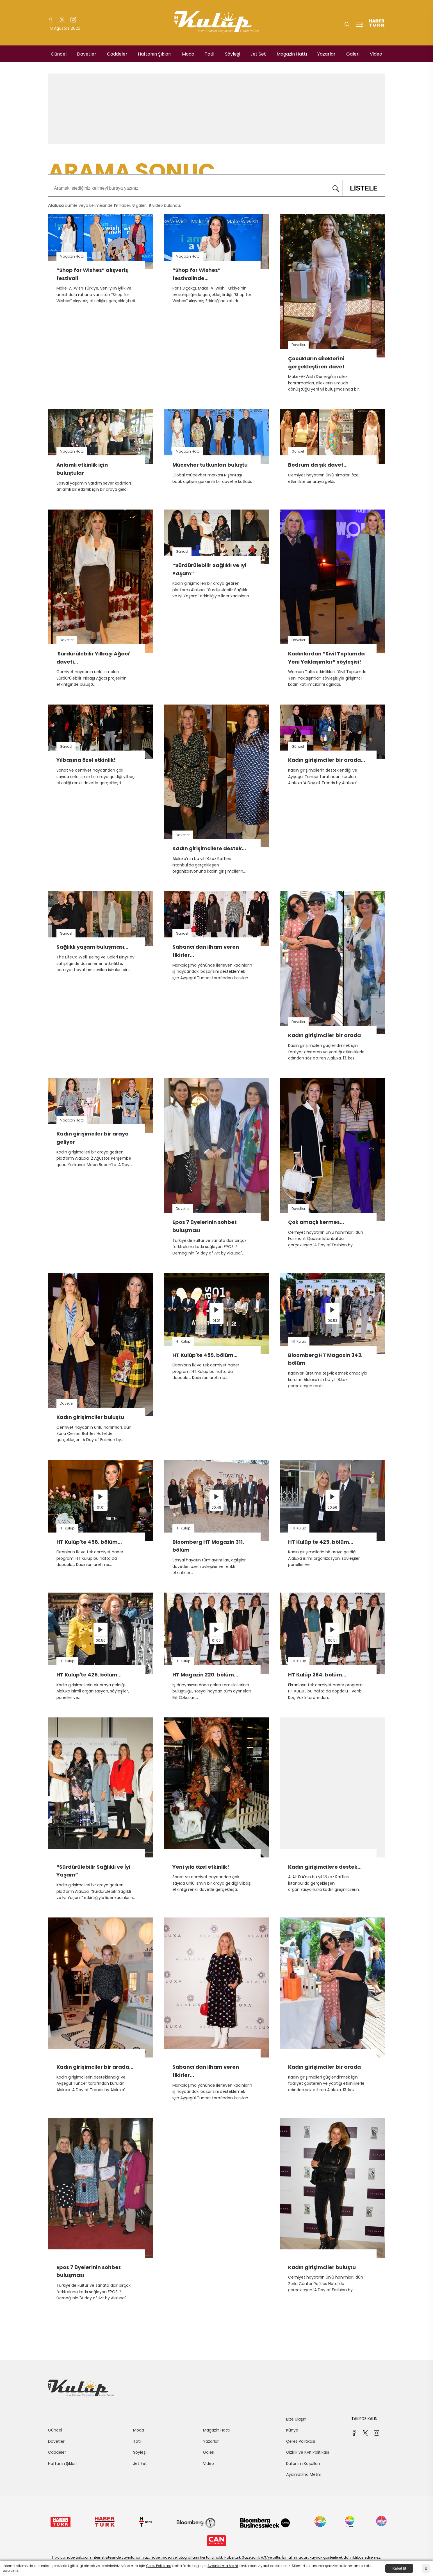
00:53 (332, 1320)
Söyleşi (232, 54)
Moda (188, 54)
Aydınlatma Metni (303, 2474)
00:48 (216, 1507)
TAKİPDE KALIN (364, 2418)
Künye (292, 2430)
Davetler (86, 54)
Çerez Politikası (300, 2441)
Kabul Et (399, 2568)
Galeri (352, 54)
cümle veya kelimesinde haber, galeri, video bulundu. (114, 205)
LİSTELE (360, 188)
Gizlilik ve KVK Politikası (307, 2452)
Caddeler (117, 54)
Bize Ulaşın (296, 2419)
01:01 (216, 1320)
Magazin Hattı (292, 54)
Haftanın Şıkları (154, 54)
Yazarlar (326, 54)
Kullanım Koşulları (303, 2463)
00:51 (332, 1640)
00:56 (332, 1507)
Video (376, 54)
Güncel (59, 54)
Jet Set (258, 54)
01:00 (216, 1640)
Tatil (209, 54)
